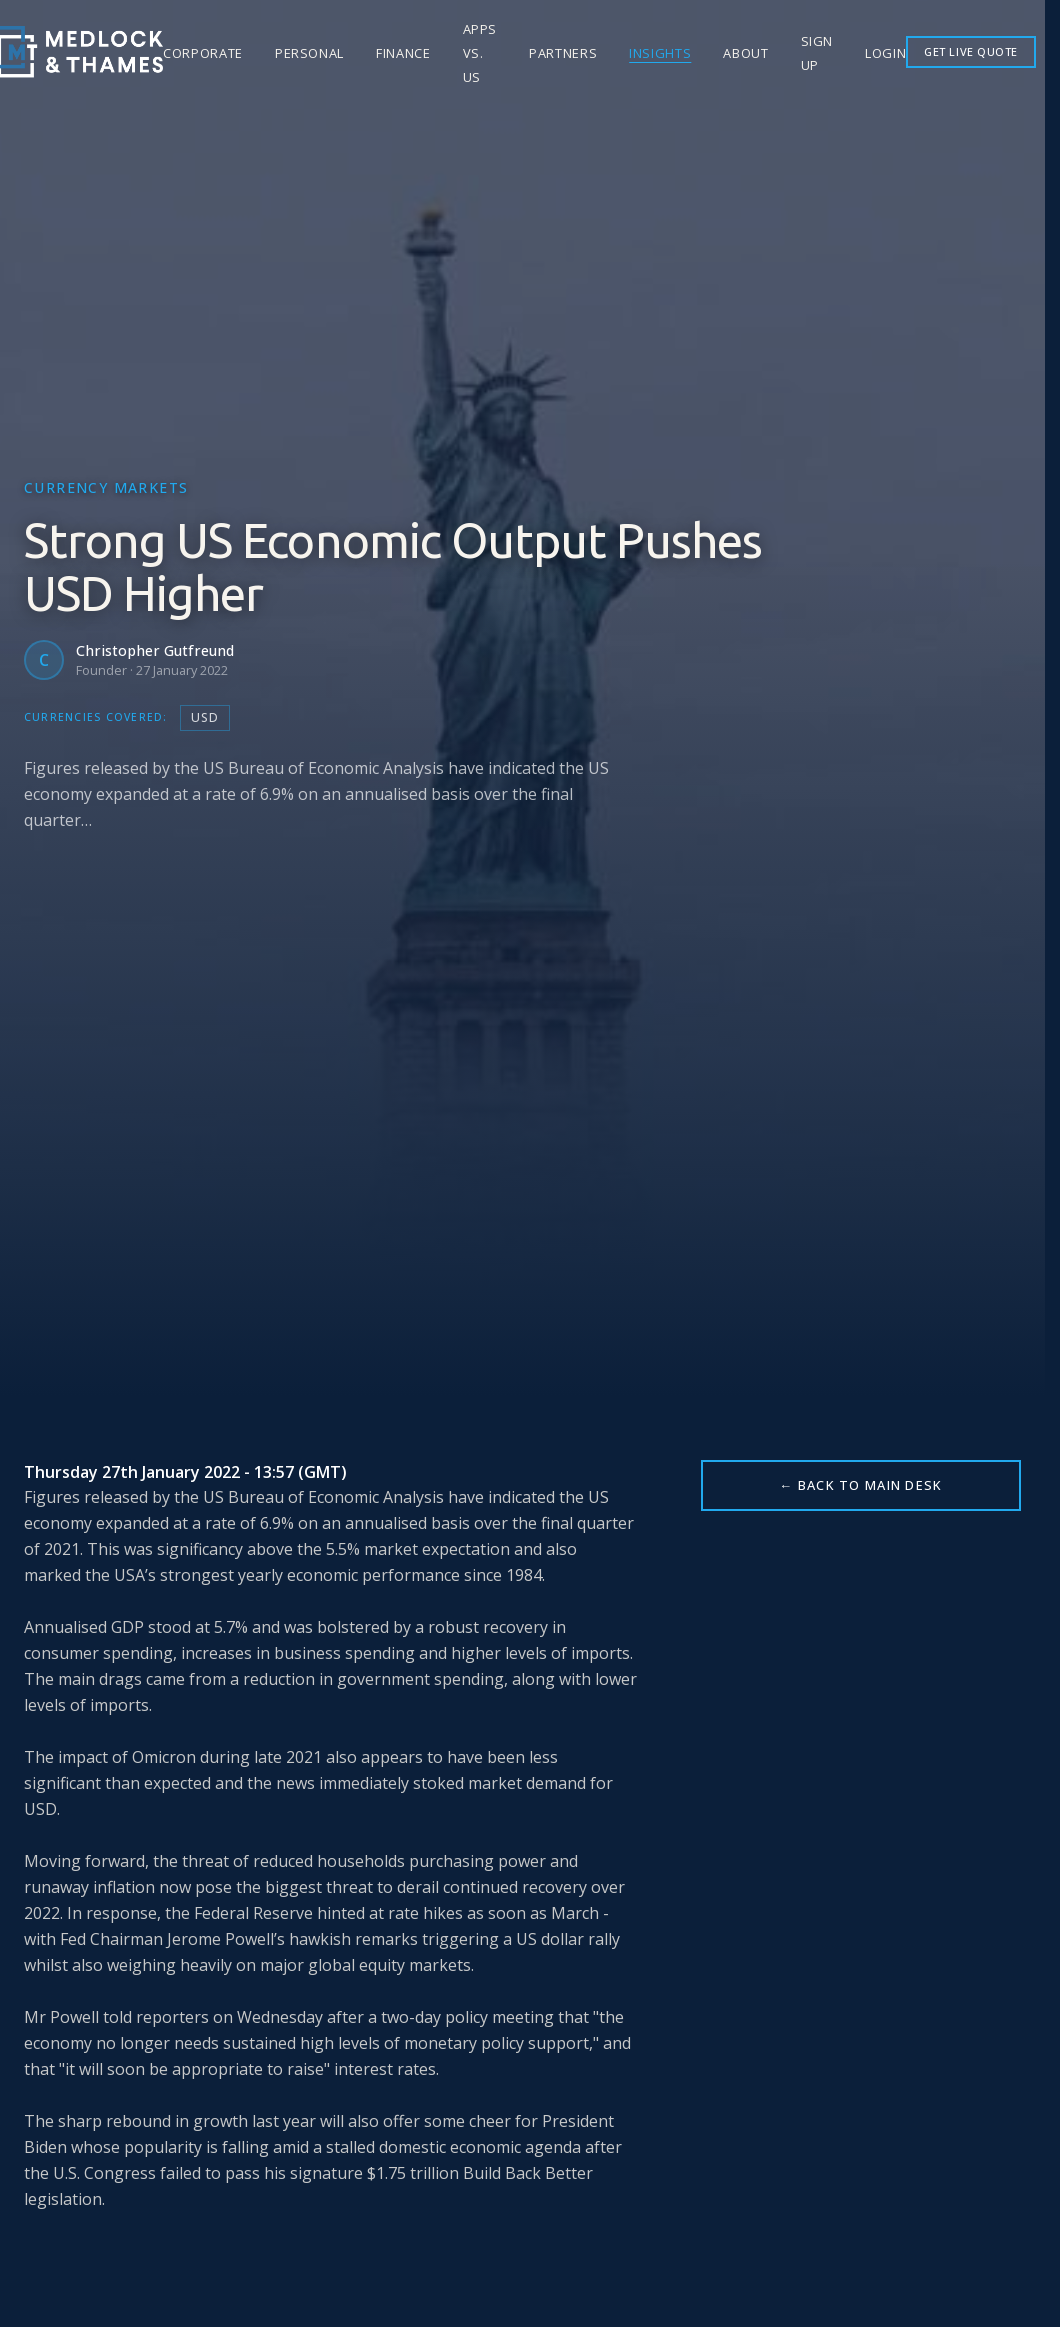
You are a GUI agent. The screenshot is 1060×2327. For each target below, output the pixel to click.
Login (885, 53)
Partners (563, 53)
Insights (660, 53)
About (745, 53)
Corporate (203, 53)
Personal (309, 53)
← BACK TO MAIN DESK (860, 1485)
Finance (403, 53)
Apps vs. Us (480, 53)
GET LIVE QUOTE (971, 51)
